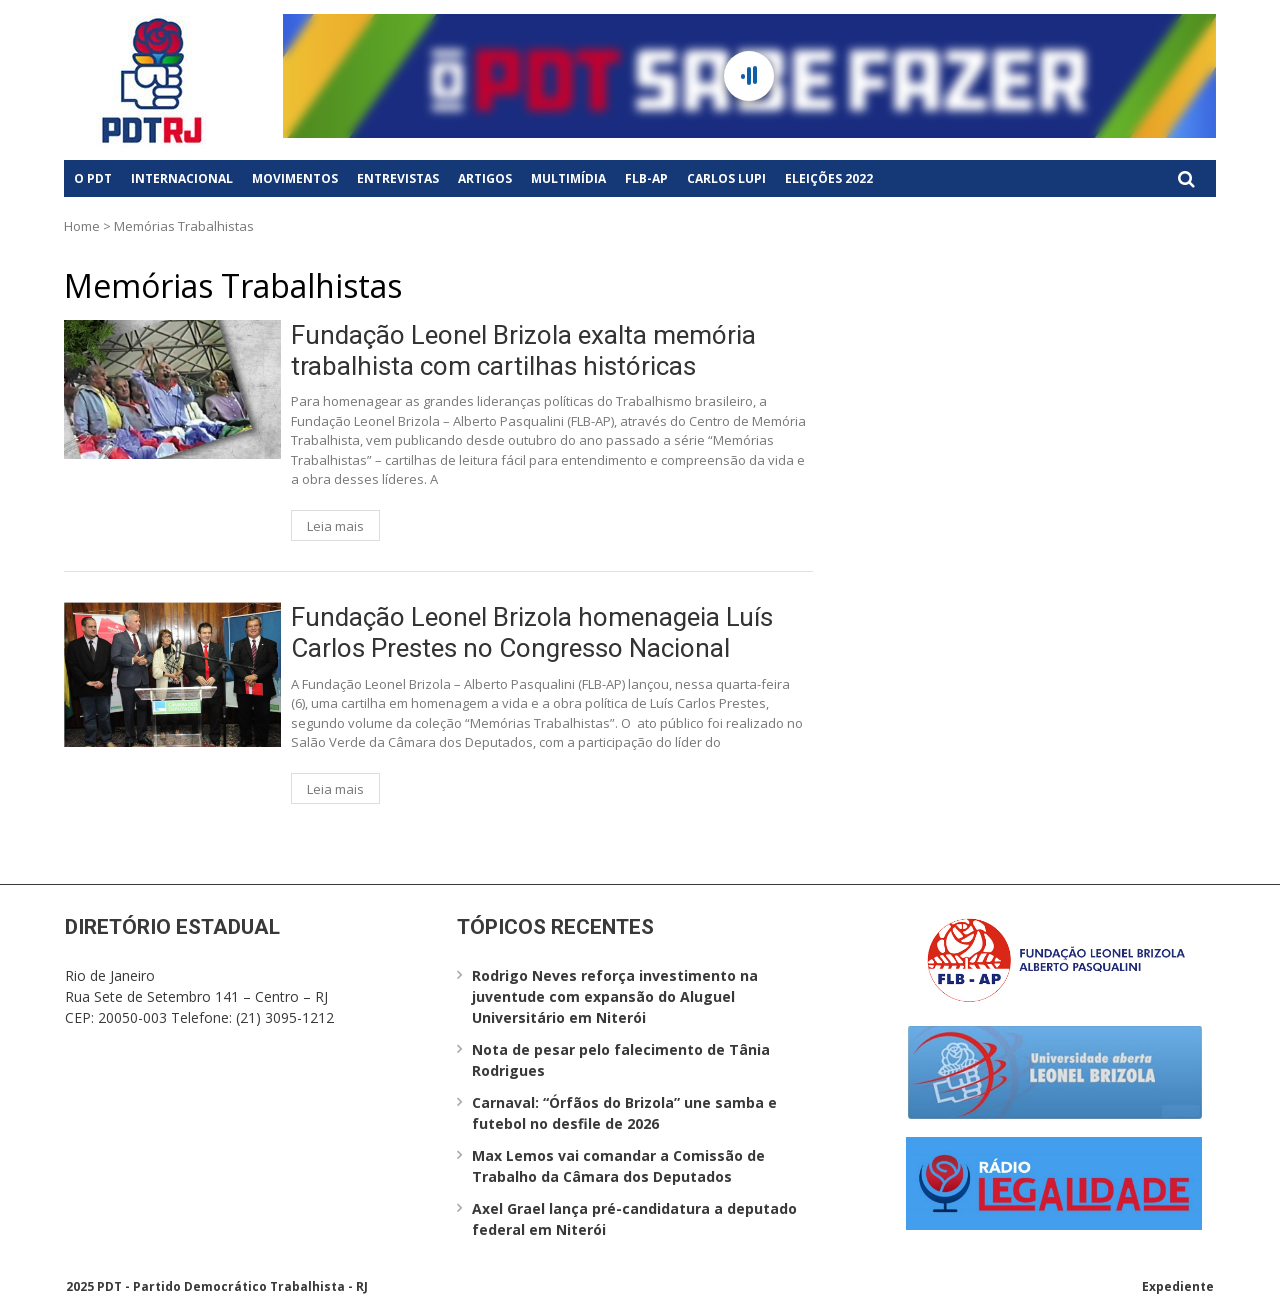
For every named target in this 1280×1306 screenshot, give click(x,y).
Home (82, 226)
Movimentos (295, 178)
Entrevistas (398, 178)
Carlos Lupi (726, 178)
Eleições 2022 (829, 178)
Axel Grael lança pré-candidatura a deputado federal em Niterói (634, 1219)
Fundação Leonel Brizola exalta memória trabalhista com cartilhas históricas (523, 350)
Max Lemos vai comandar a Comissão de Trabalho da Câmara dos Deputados (618, 1166)
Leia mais (335, 526)
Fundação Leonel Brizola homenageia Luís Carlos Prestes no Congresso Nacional (532, 632)
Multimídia (568, 178)
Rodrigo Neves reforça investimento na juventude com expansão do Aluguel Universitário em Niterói (615, 996)
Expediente (1178, 1286)
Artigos (485, 178)
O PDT (93, 178)
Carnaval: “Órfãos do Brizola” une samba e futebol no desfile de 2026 (624, 1113)
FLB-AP (646, 178)
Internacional (182, 178)
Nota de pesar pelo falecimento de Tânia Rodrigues (621, 1060)
